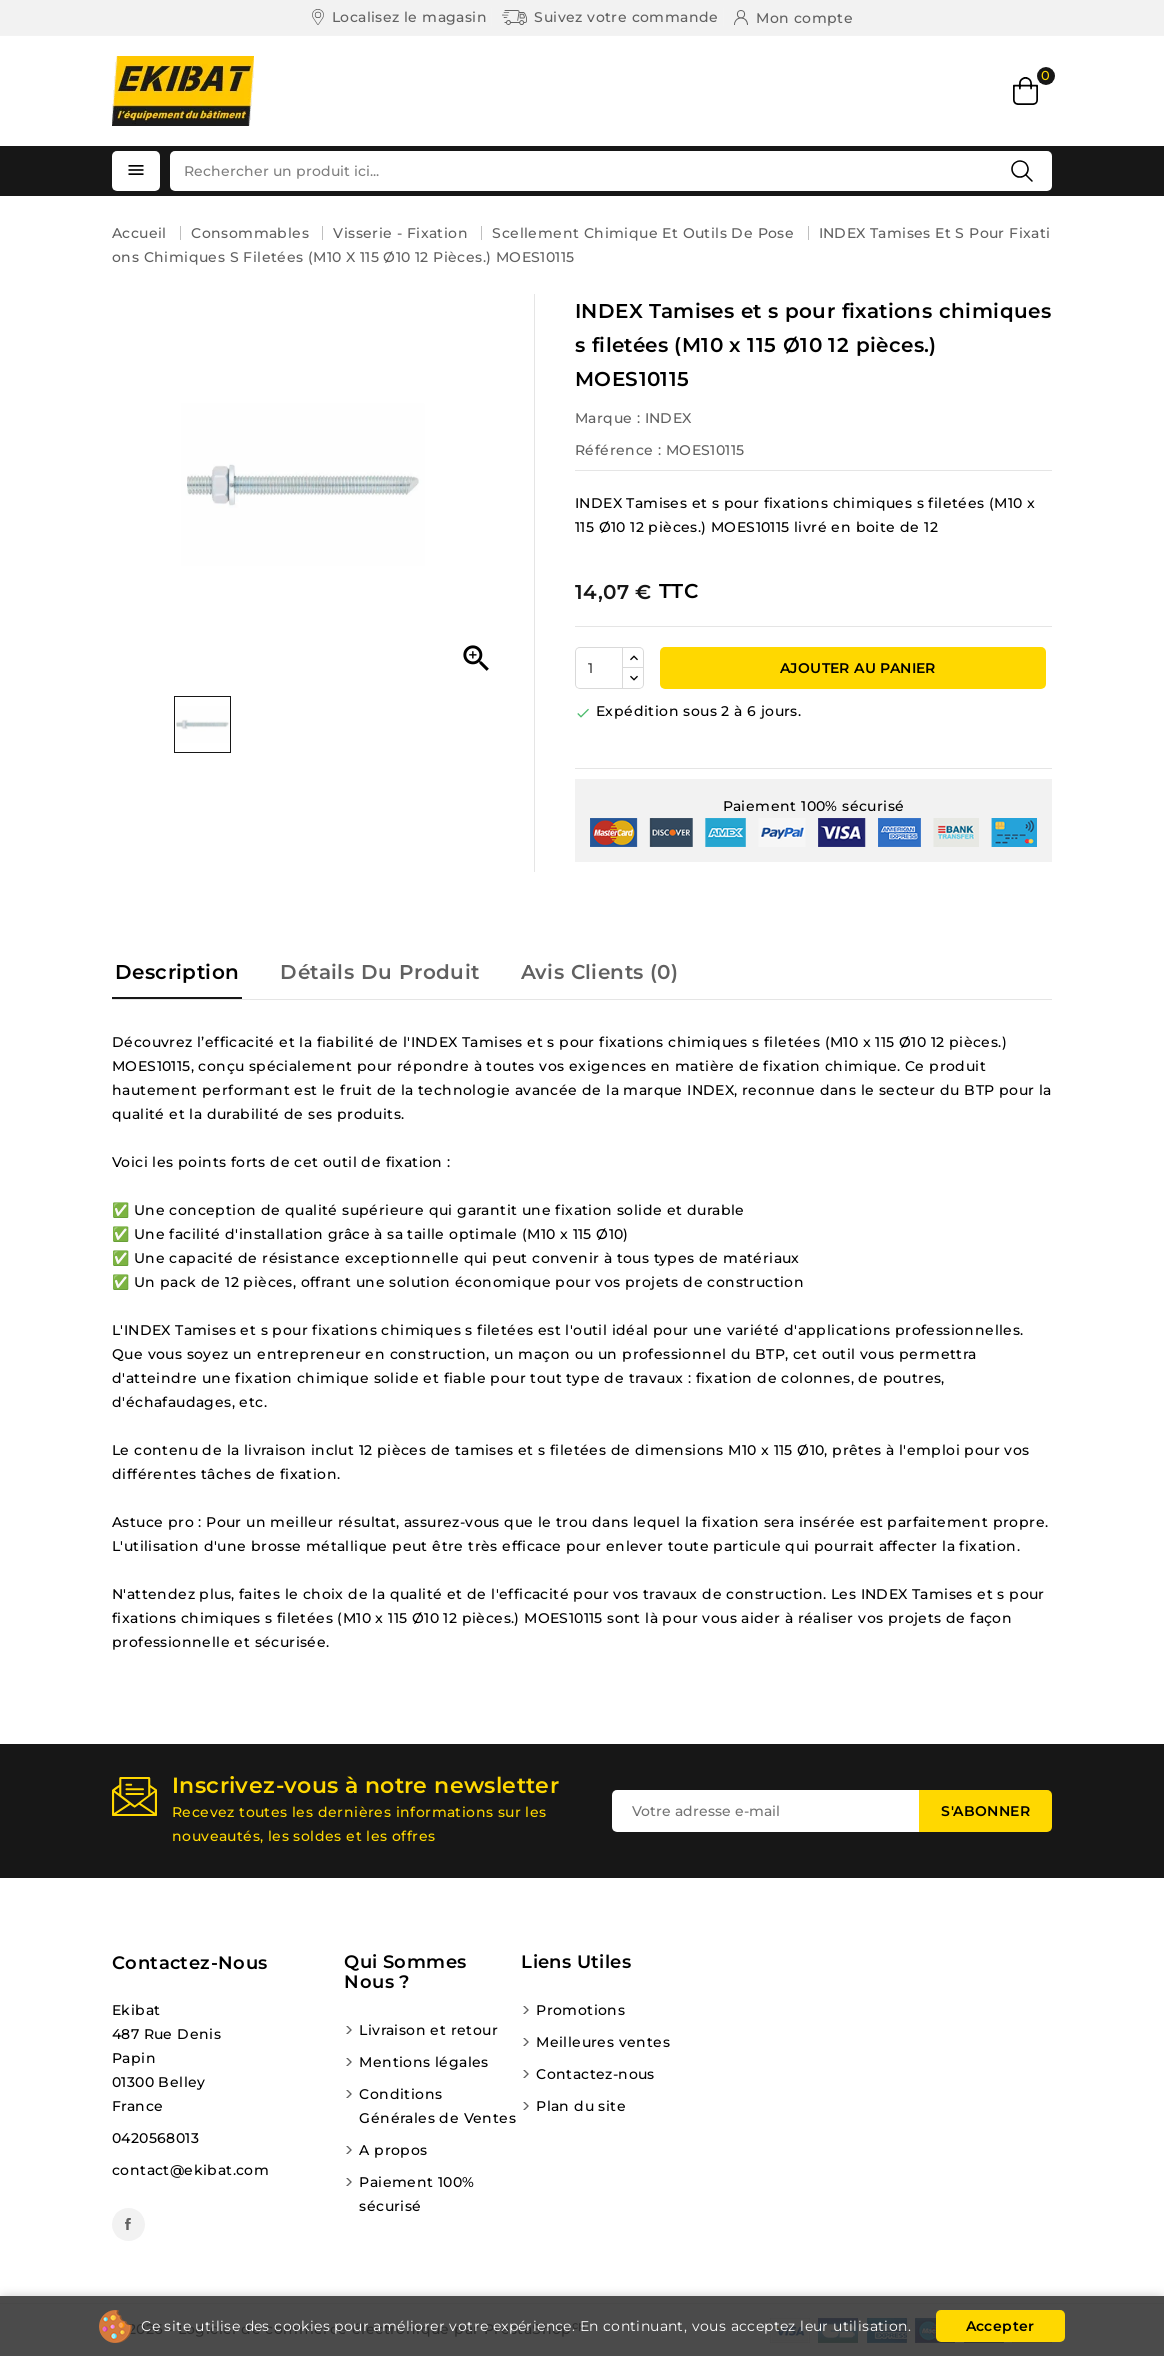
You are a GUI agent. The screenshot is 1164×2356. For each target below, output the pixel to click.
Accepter (1000, 2326)
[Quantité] (599, 668)
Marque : (607, 418)
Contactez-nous (190, 1963)
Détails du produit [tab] (379, 972)
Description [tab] (177, 972)
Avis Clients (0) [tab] (599, 972)
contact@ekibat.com (190, 2170)
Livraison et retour (428, 2030)
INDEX (668, 418)
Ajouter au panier (856, 668)
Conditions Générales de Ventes (437, 2106)
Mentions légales (423, 2062)
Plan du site (581, 2106)
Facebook (128, 2224)
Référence (614, 450)
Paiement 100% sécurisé (416, 2194)
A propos (393, 2150)
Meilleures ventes (603, 2042)
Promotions (580, 2010)
